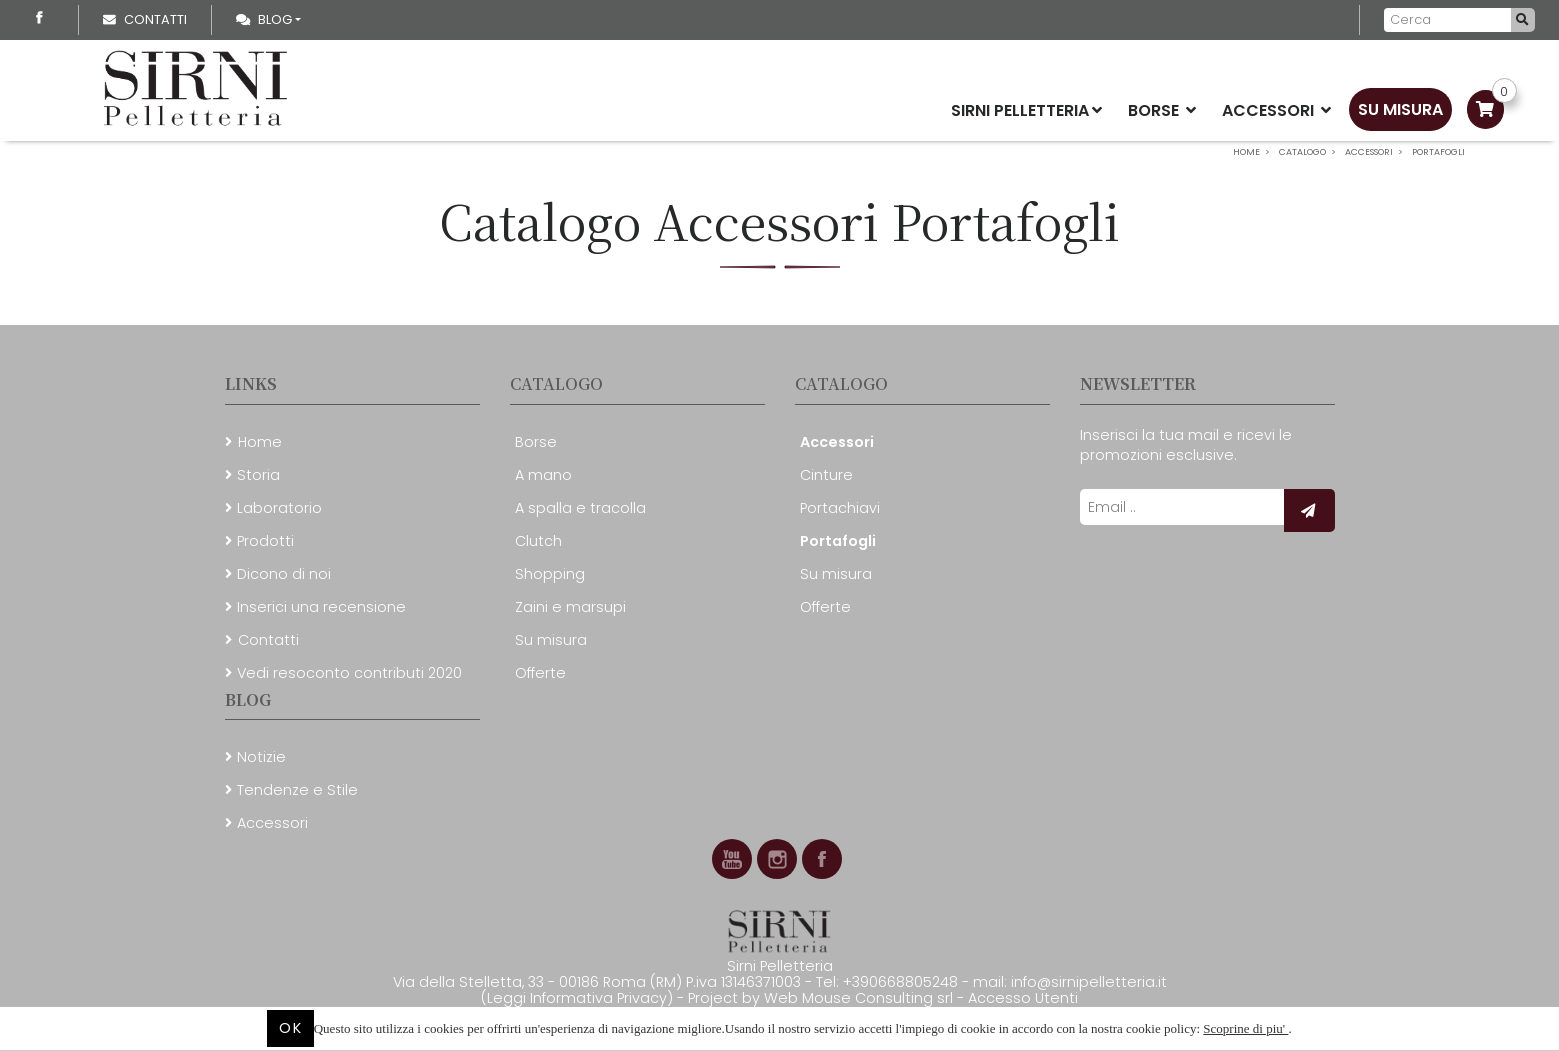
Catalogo (556, 383)
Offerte (540, 673)
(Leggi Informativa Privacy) (579, 998)
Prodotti (265, 541)
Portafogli (838, 541)
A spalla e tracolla (580, 508)
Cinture (826, 475)
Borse (1162, 110)
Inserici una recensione (321, 607)
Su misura (1400, 109)
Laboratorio (279, 508)
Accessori (1276, 110)
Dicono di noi (284, 574)
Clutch (538, 541)
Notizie (261, 757)
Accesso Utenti (1023, 998)
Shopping (550, 574)
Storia (258, 475)
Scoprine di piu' (1245, 1028)
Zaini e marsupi (570, 607)
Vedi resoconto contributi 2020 (349, 673)
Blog (264, 19)
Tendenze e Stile (297, 790)
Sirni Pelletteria (1026, 110)
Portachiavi (840, 508)
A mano (543, 475)
